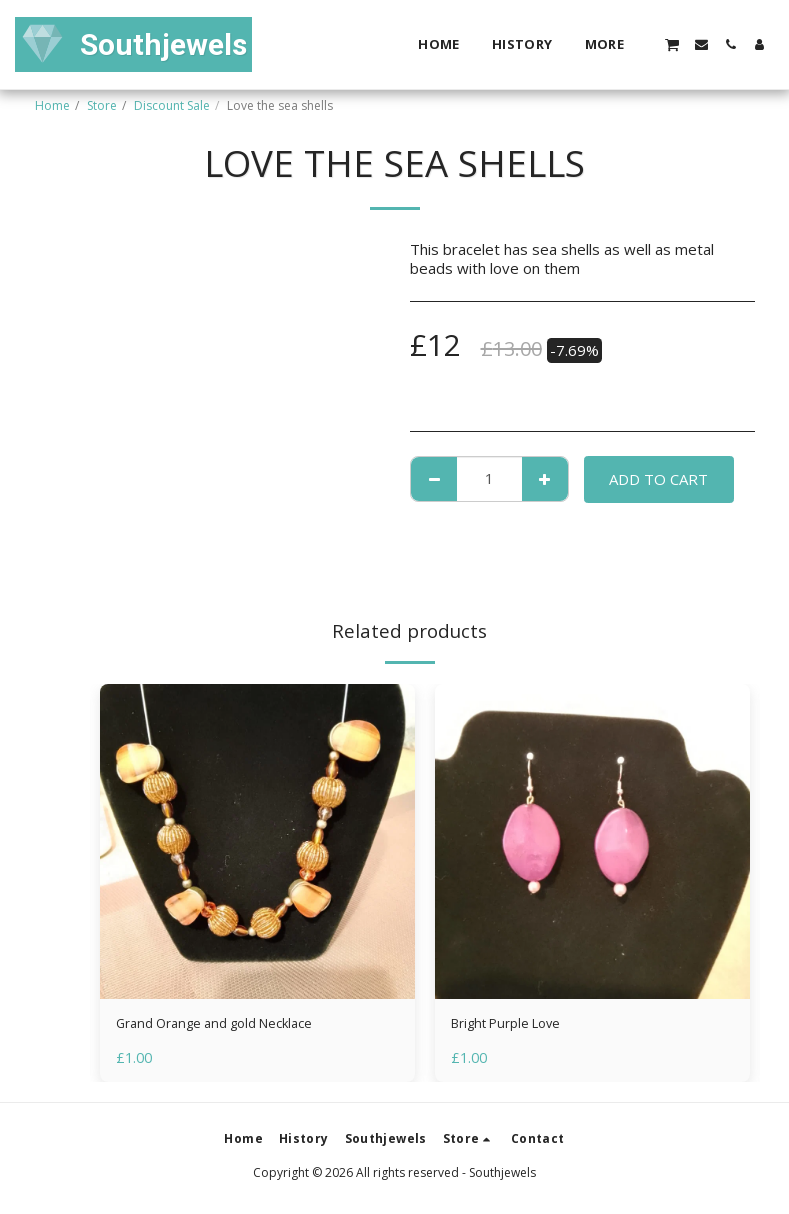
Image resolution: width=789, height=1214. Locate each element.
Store (102, 105)
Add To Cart (658, 479)
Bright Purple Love (515, 1026)
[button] (672, 44)
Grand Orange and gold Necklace (229, 1026)
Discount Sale (172, 105)
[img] (257, 841)
